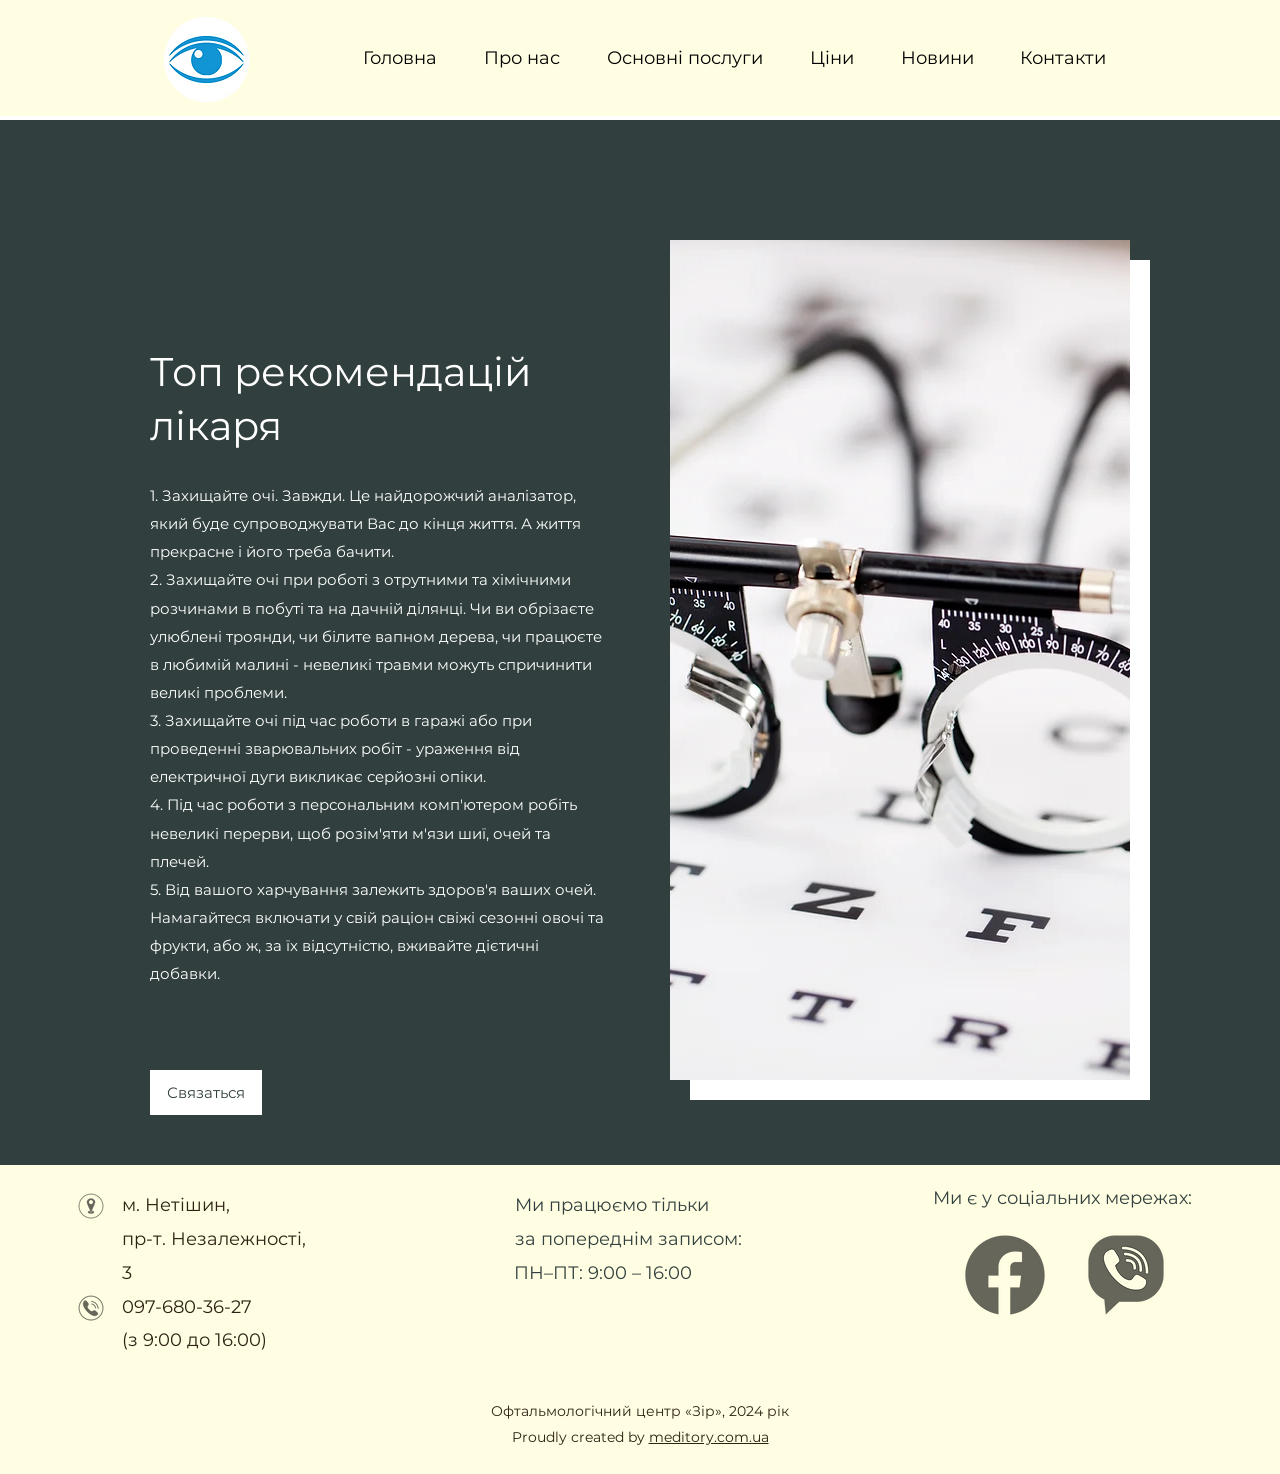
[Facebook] (1005, 1275)
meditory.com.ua (709, 1437)
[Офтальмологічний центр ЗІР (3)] (1126, 1275)
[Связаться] (206, 1092)
